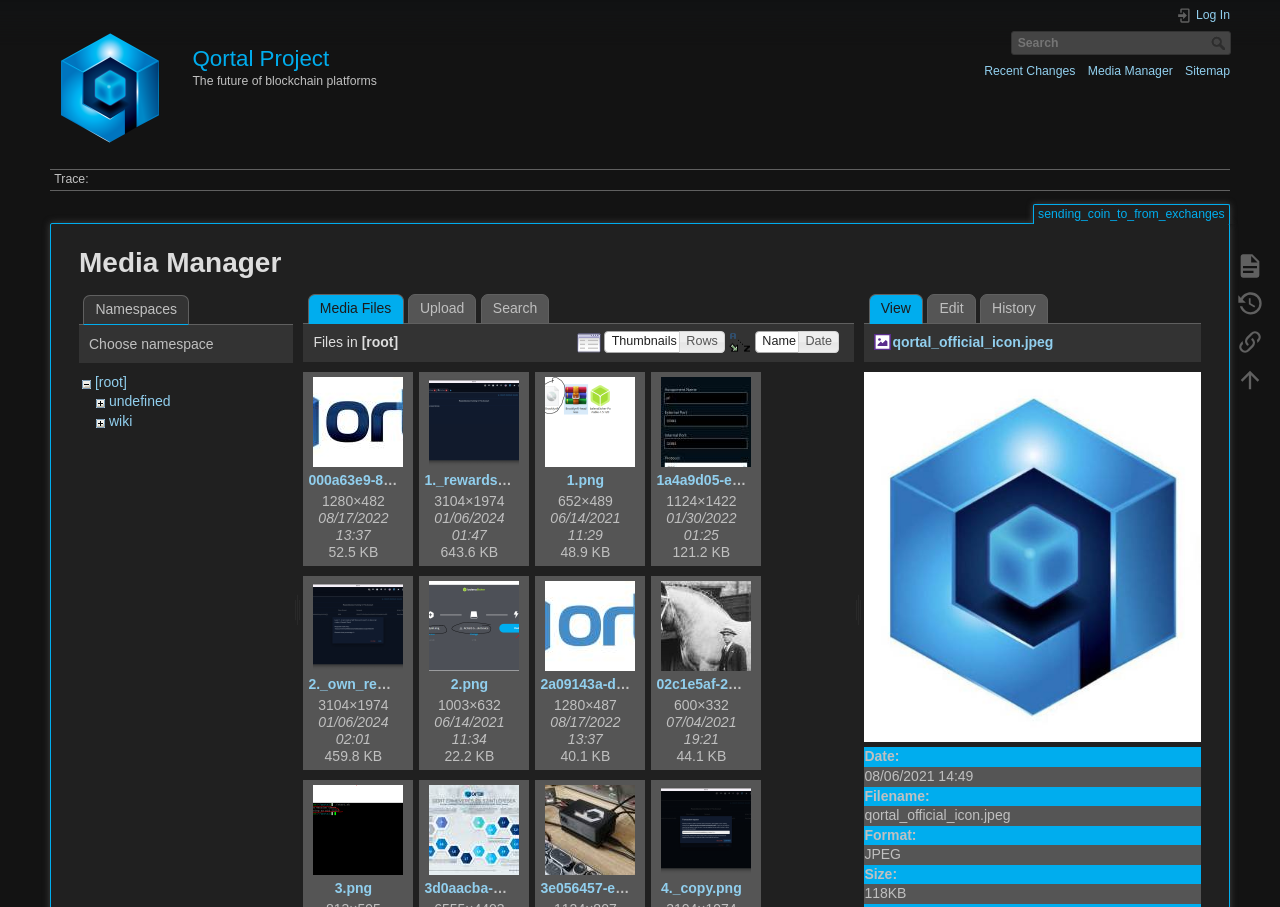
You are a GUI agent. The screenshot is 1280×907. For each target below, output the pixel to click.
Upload (442, 308)
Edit (951, 308)
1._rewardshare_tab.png (504, 480)
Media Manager (1130, 71)
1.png (585, 480)
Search (1220, 43)
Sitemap (1207, 71)
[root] (111, 382)
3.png (353, 888)
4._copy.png (701, 888)
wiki (120, 421)
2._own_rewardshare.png (392, 684)
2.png (469, 684)
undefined (140, 401)
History (1014, 308)
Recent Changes (1029, 71)
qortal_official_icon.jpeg (972, 342)
